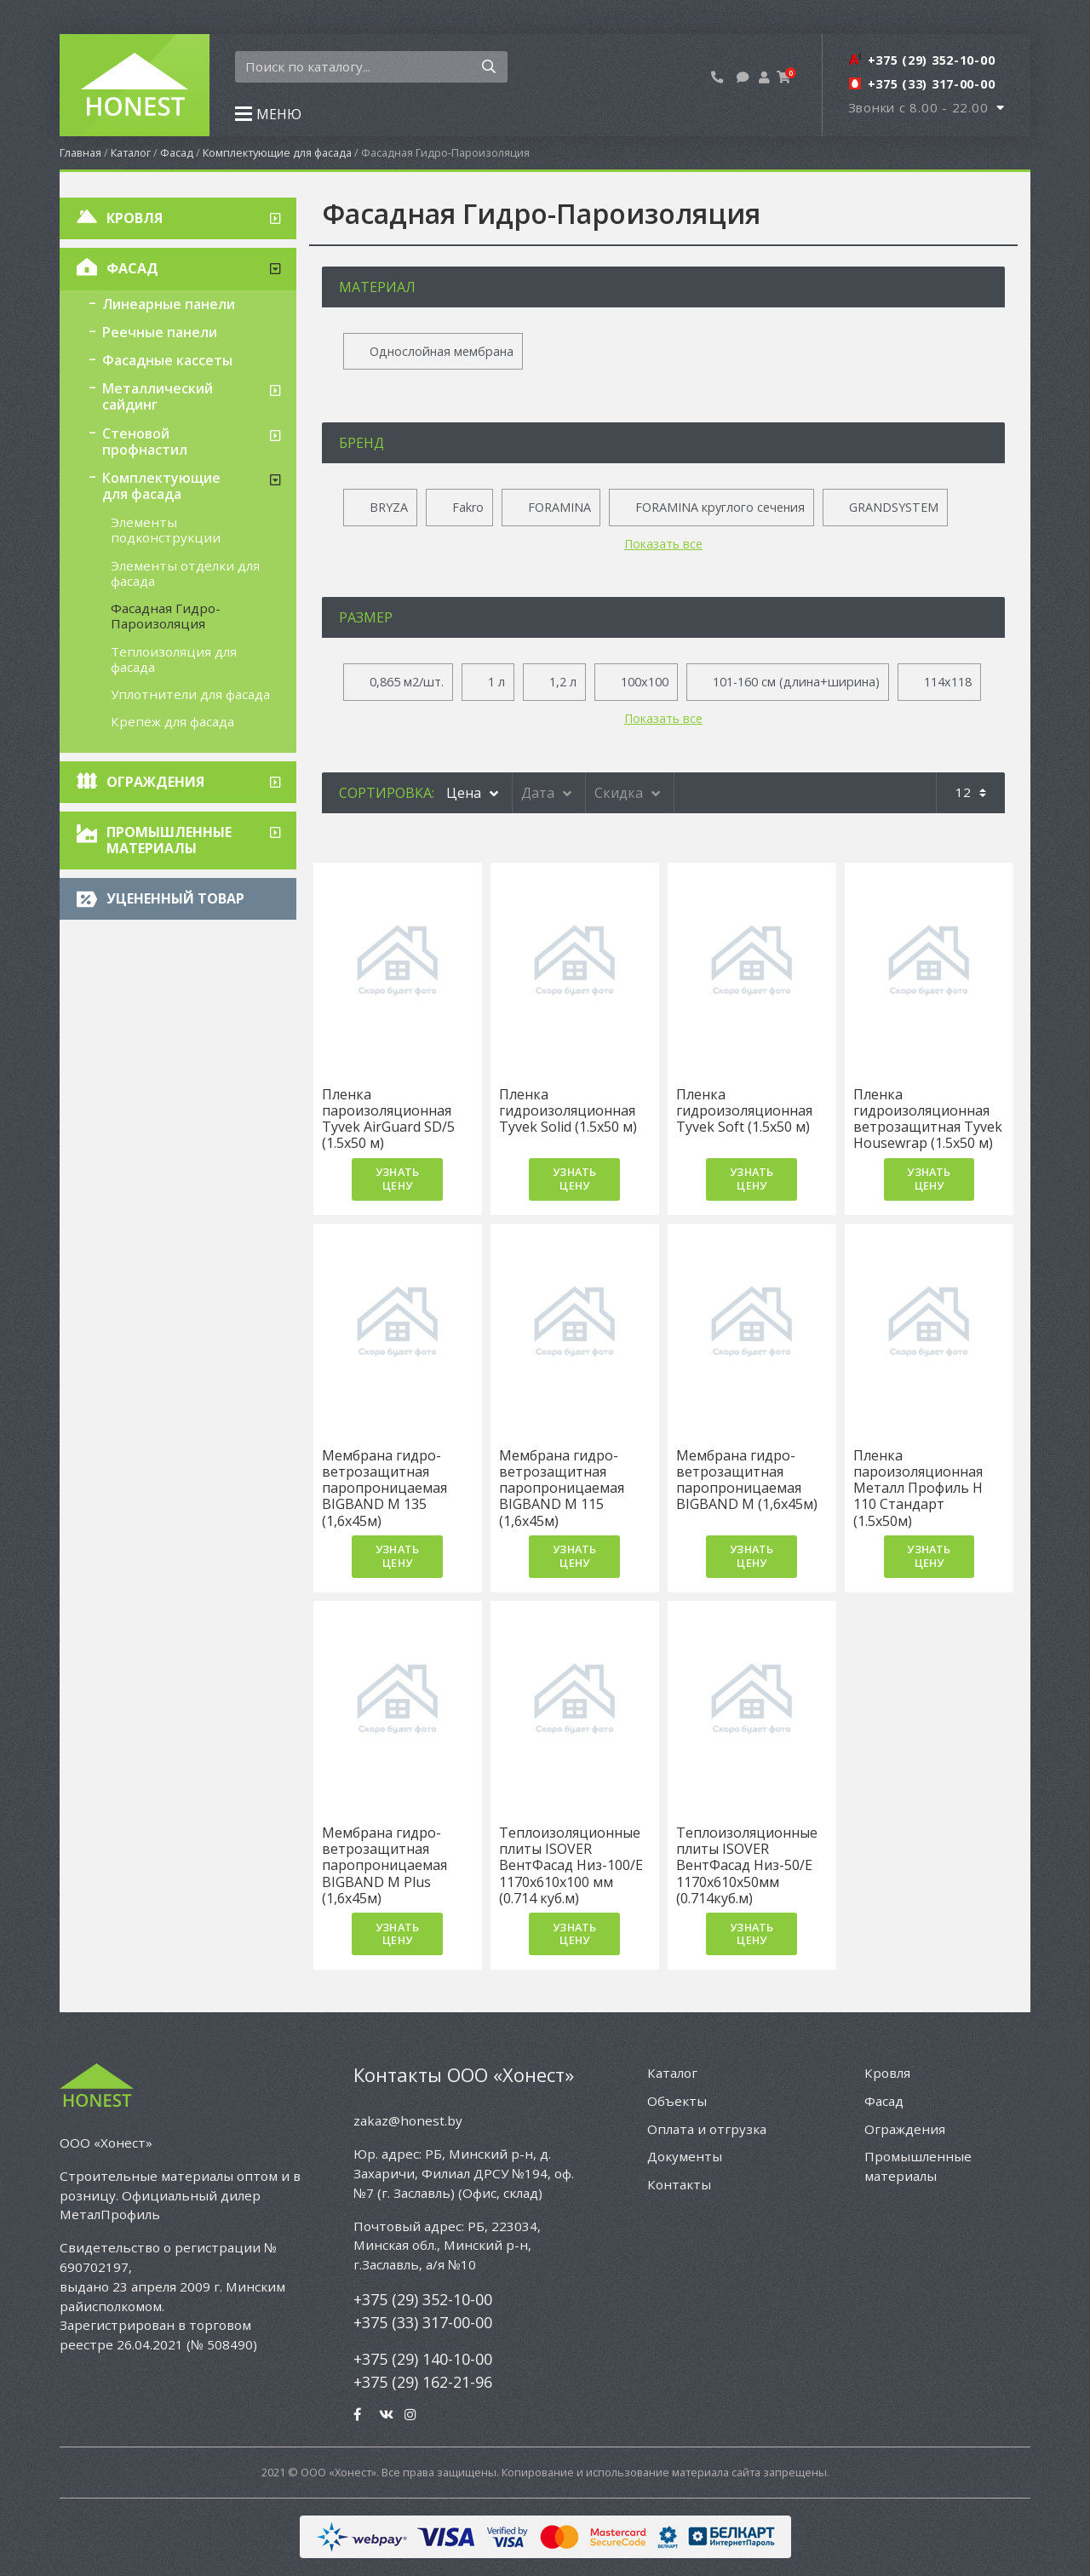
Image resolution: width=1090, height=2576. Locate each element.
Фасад (176, 152)
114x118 (948, 682)
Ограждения (155, 781)
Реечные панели (159, 332)
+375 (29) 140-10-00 (422, 2359)
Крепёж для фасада (172, 721)
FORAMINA (559, 507)
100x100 (644, 682)
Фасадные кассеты (167, 360)
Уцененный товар (175, 898)
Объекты (677, 2100)
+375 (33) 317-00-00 (422, 2322)
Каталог (131, 152)
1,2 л (563, 682)
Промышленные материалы (169, 840)
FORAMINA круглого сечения (720, 507)
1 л (496, 682)
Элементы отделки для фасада (185, 573)
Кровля (134, 218)
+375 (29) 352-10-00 (422, 2299)
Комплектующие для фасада (277, 152)
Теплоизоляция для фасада (174, 659)
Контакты (679, 2184)
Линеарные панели (168, 304)
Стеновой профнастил (144, 441)
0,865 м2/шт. (407, 682)
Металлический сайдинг (157, 396)
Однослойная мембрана (441, 351)
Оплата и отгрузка (706, 2128)
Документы (684, 2156)
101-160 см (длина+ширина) (796, 682)
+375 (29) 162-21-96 (422, 2382)
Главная (80, 152)
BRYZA (389, 507)
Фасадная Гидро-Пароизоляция (166, 616)
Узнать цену (397, 1178)
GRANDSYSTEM (893, 507)
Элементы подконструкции (166, 529)
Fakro (468, 507)
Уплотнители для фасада (190, 694)
